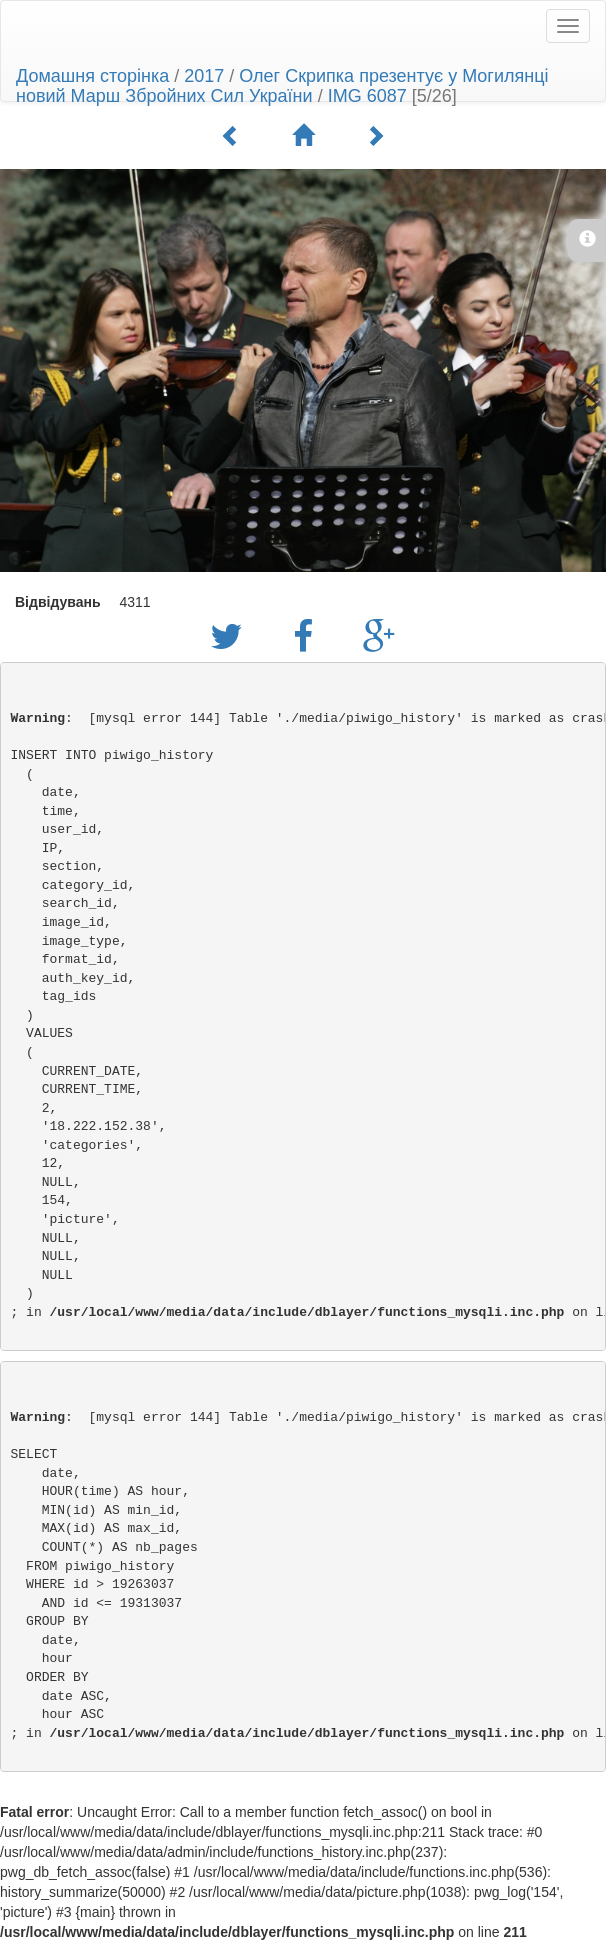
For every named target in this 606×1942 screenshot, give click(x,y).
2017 (204, 76)
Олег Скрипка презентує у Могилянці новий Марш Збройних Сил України (282, 86)
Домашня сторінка (92, 76)
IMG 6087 (367, 96)
